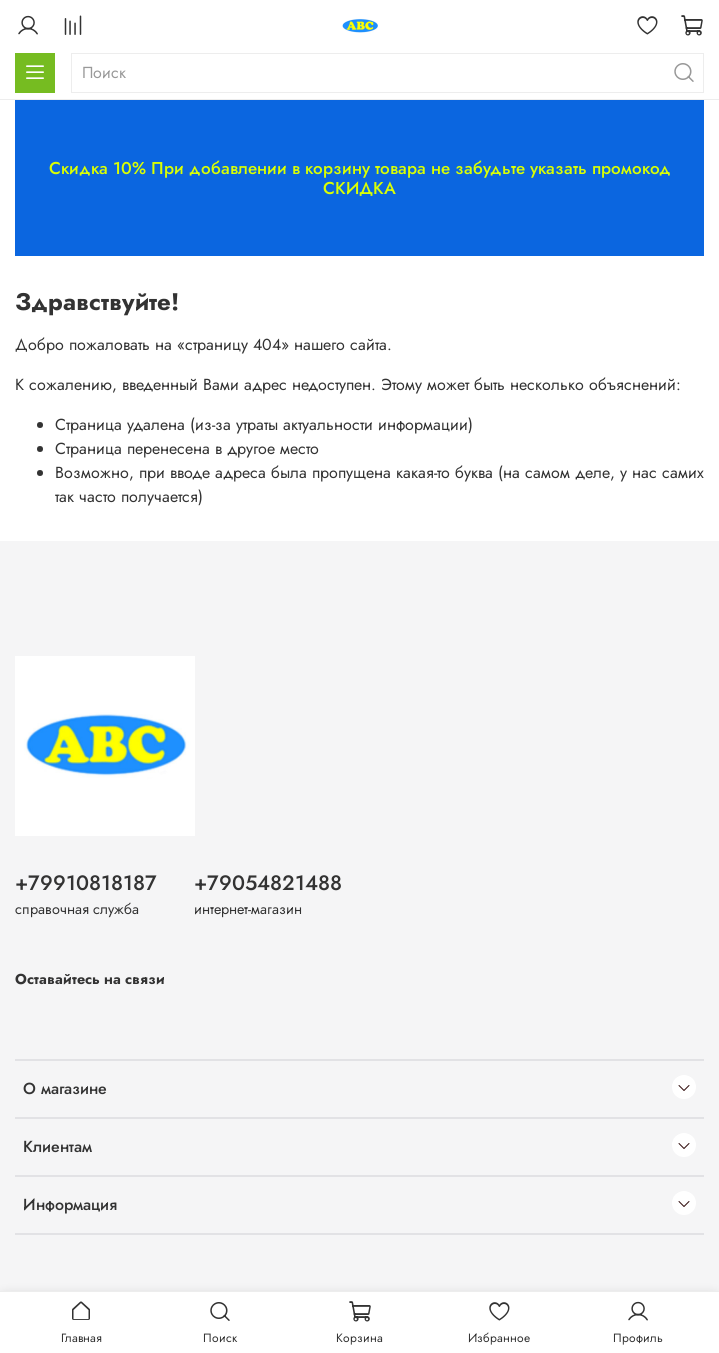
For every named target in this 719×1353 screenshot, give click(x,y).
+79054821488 (268, 883)
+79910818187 (86, 883)
